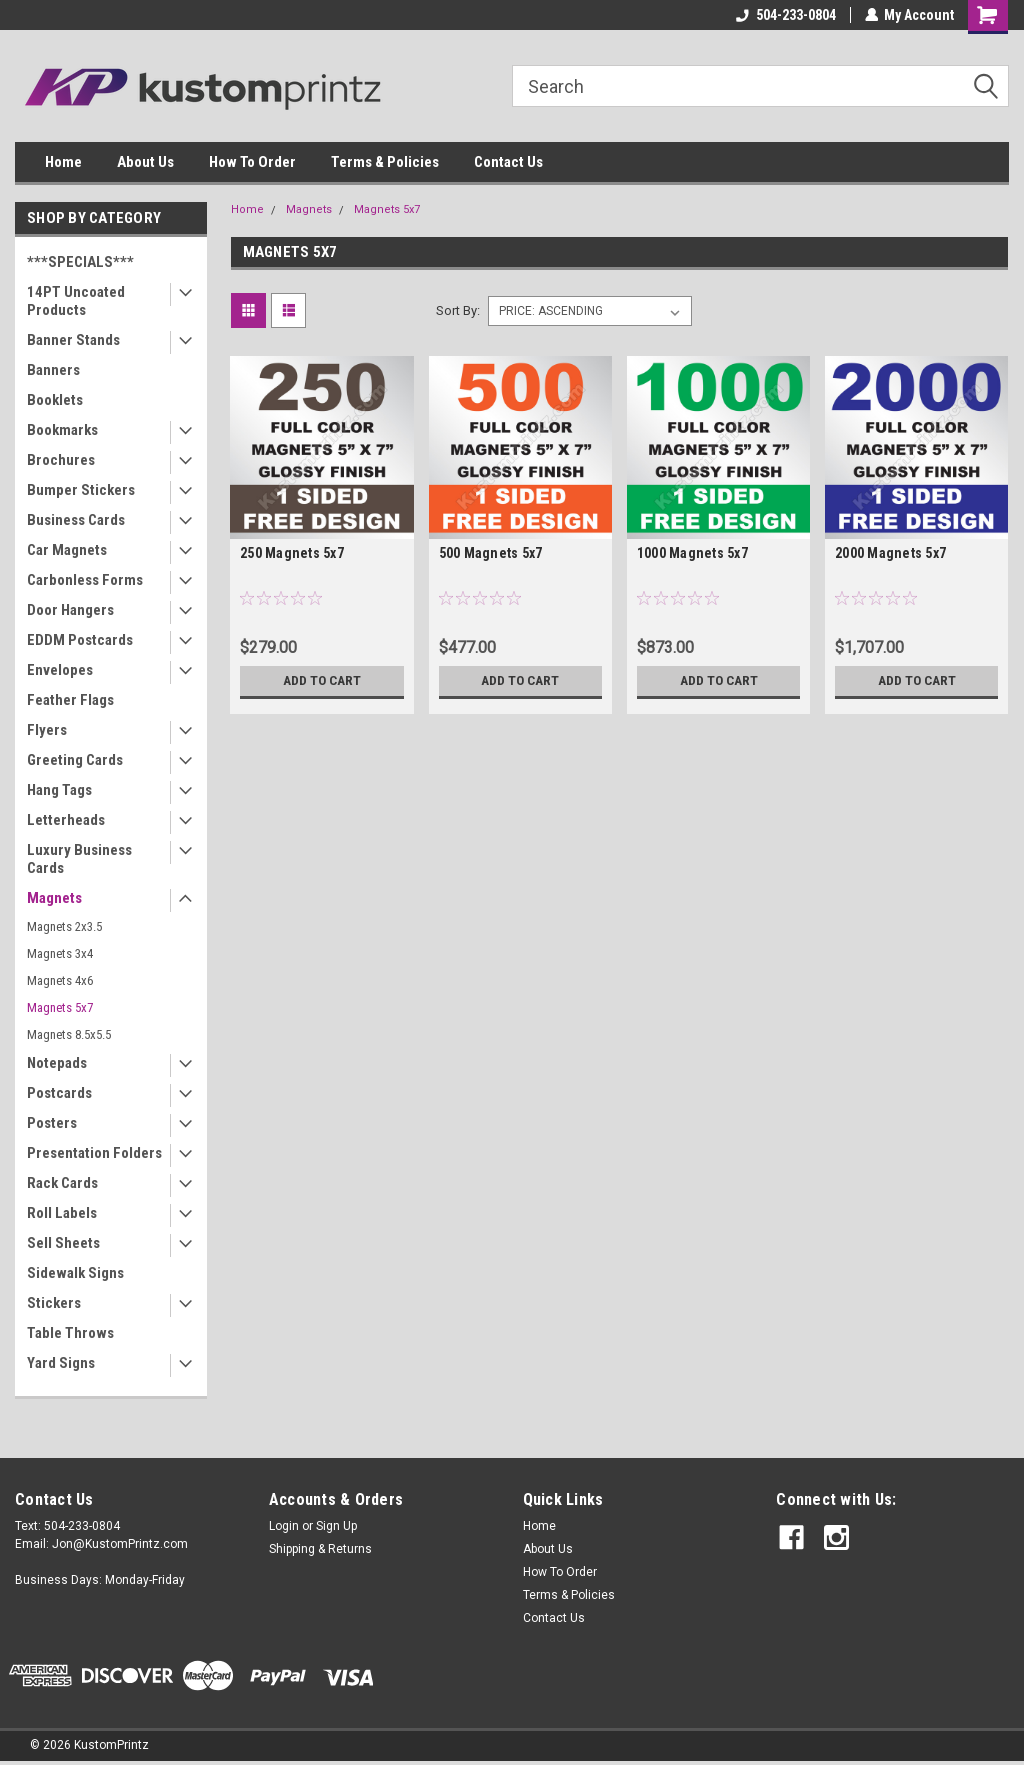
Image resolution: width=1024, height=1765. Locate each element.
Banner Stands (73, 340)
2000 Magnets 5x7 (890, 553)
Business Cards (76, 520)
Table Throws (70, 1333)
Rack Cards (62, 1183)
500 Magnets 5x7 (491, 553)
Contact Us (508, 162)
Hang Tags (59, 790)
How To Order (252, 162)
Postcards (59, 1093)
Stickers (54, 1303)
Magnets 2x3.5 (64, 926)
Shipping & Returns (320, 1549)
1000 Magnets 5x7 (692, 553)
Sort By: (458, 310)
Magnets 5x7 (60, 1007)
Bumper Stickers (81, 490)
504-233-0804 (785, 15)
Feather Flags (70, 700)
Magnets (54, 898)
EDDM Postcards (80, 640)
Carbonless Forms (85, 580)
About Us (145, 162)
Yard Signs (61, 1363)
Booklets (55, 400)
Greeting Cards (75, 760)
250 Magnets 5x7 (292, 553)
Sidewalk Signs (75, 1273)
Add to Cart (321, 681)
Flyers (47, 730)
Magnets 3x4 (60, 953)
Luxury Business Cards (79, 859)
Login (284, 1526)
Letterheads (66, 820)
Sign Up (336, 1526)
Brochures (61, 460)
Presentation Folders (94, 1153)
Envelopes (60, 670)
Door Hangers (70, 610)
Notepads (57, 1063)
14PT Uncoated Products (76, 301)
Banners (53, 370)
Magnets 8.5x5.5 (69, 1034)
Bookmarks (62, 430)
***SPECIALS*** (80, 262)
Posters (52, 1123)
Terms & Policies (385, 162)
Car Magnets (67, 550)
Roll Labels (62, 1213)
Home (63, 162)
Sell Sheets (63, 1243)
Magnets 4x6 (60, 980)
